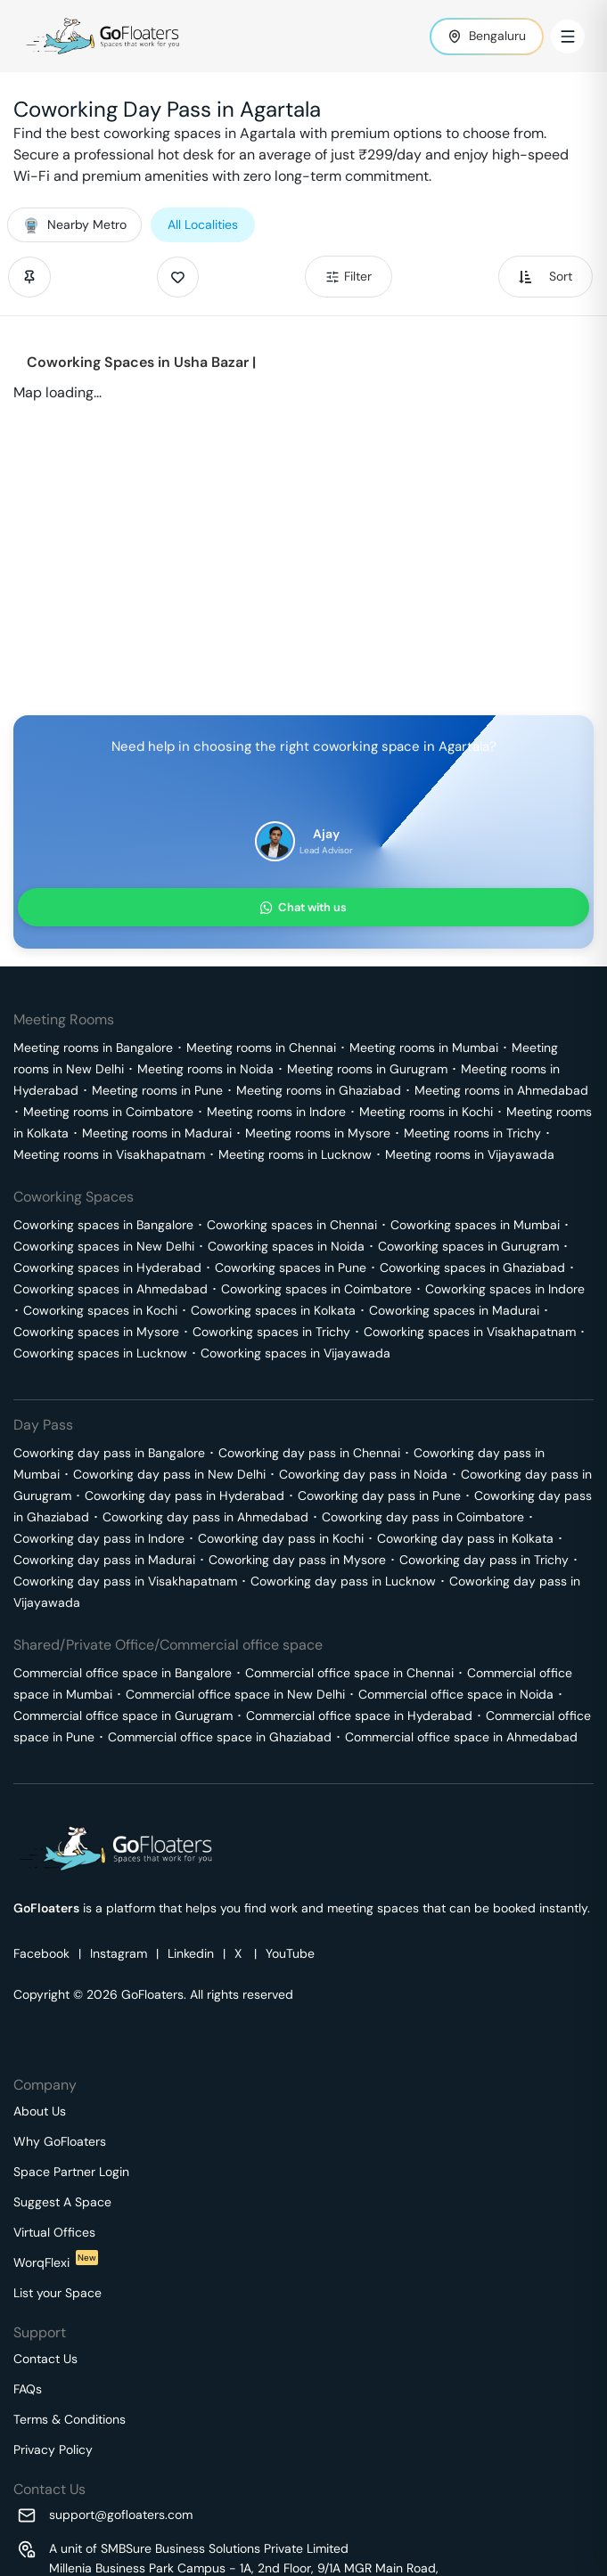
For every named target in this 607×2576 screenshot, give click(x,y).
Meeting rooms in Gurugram (367, 1069)
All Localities (203, 224)
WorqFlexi (55, 2262)
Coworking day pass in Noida (363, 1474)
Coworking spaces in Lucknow (100, 1353)
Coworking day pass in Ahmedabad (205, 1517)
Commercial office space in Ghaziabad (220, 1737)
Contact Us (45, 2359)
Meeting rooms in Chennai (261, 1047)
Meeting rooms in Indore (276, 1112)
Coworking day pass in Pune (379, 1496)
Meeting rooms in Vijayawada (469, 1154)
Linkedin (191, 1953)
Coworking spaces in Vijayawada (295, 1353)
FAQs (27, 2389)
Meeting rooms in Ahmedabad (501, 1090)
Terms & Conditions (69, 2419)
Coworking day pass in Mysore (297, 1560)
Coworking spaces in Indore (505, 1289)
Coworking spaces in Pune (290, 1267)
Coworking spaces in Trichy (271, 1332)
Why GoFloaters (59, 2141)
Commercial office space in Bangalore (122, 1673)
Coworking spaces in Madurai (454, 1310)
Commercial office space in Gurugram (123, 1716)
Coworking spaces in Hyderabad (107, 1267)
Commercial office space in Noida (456, 1694)
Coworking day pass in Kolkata (465, 1538)
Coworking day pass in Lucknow (343, 1581)
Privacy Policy (53, 2449)
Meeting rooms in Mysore (317, 1133)
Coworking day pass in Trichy (484, 1560)
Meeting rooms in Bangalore (93, 1047)
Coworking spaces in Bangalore (103, 1225)
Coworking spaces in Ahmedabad (110, 1289)
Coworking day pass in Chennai (309, 1453)
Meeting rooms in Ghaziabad (318, 1090)
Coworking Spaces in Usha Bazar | (141, 362)
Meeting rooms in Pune (157, 1090)
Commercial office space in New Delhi (235, 1694)
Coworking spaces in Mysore (96, 1332)
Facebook (41, 1953)
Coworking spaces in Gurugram (468, 1246)
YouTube (290, 1953)
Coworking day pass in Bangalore (109, 1453)
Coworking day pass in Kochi (281, 1538)
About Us (39, 2111)
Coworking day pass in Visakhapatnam (125, 1581)
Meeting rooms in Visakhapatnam (109, 1154)
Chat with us (303, 907)
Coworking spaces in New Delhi (103, 1246)
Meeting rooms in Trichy (472, 1133)
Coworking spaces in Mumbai (475, 1225)
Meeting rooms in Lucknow (295, 1154)
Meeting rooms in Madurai (157, 1133)
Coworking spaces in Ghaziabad (472, 1267)
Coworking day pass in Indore (99, 1538)
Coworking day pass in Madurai (104, 1560)
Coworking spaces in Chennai (292, 1225)
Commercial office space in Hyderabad (359, 1716)
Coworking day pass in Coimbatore (423, 1517)
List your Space (57, 2293)
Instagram (118, 1953)
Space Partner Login (71, 2172)
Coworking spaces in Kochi (100, 1310)
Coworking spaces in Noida (286, 1246)
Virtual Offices (54, 2232)
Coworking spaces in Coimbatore (316, 1289)
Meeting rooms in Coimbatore (108, 1112)
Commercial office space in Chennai (349, 1673)
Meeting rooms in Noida (205, 1069)
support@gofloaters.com (121, 2515)
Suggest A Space (62, 2202)
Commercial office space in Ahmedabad (461, 1737)
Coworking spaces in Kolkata (273, 1310)
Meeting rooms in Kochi (426, 1112)
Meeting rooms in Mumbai (423, 1047)
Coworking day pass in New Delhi (169, 1474)
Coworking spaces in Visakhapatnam (470, 1332)
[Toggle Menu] (568, 36)
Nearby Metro (74, 224)
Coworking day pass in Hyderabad (184, 1496)
